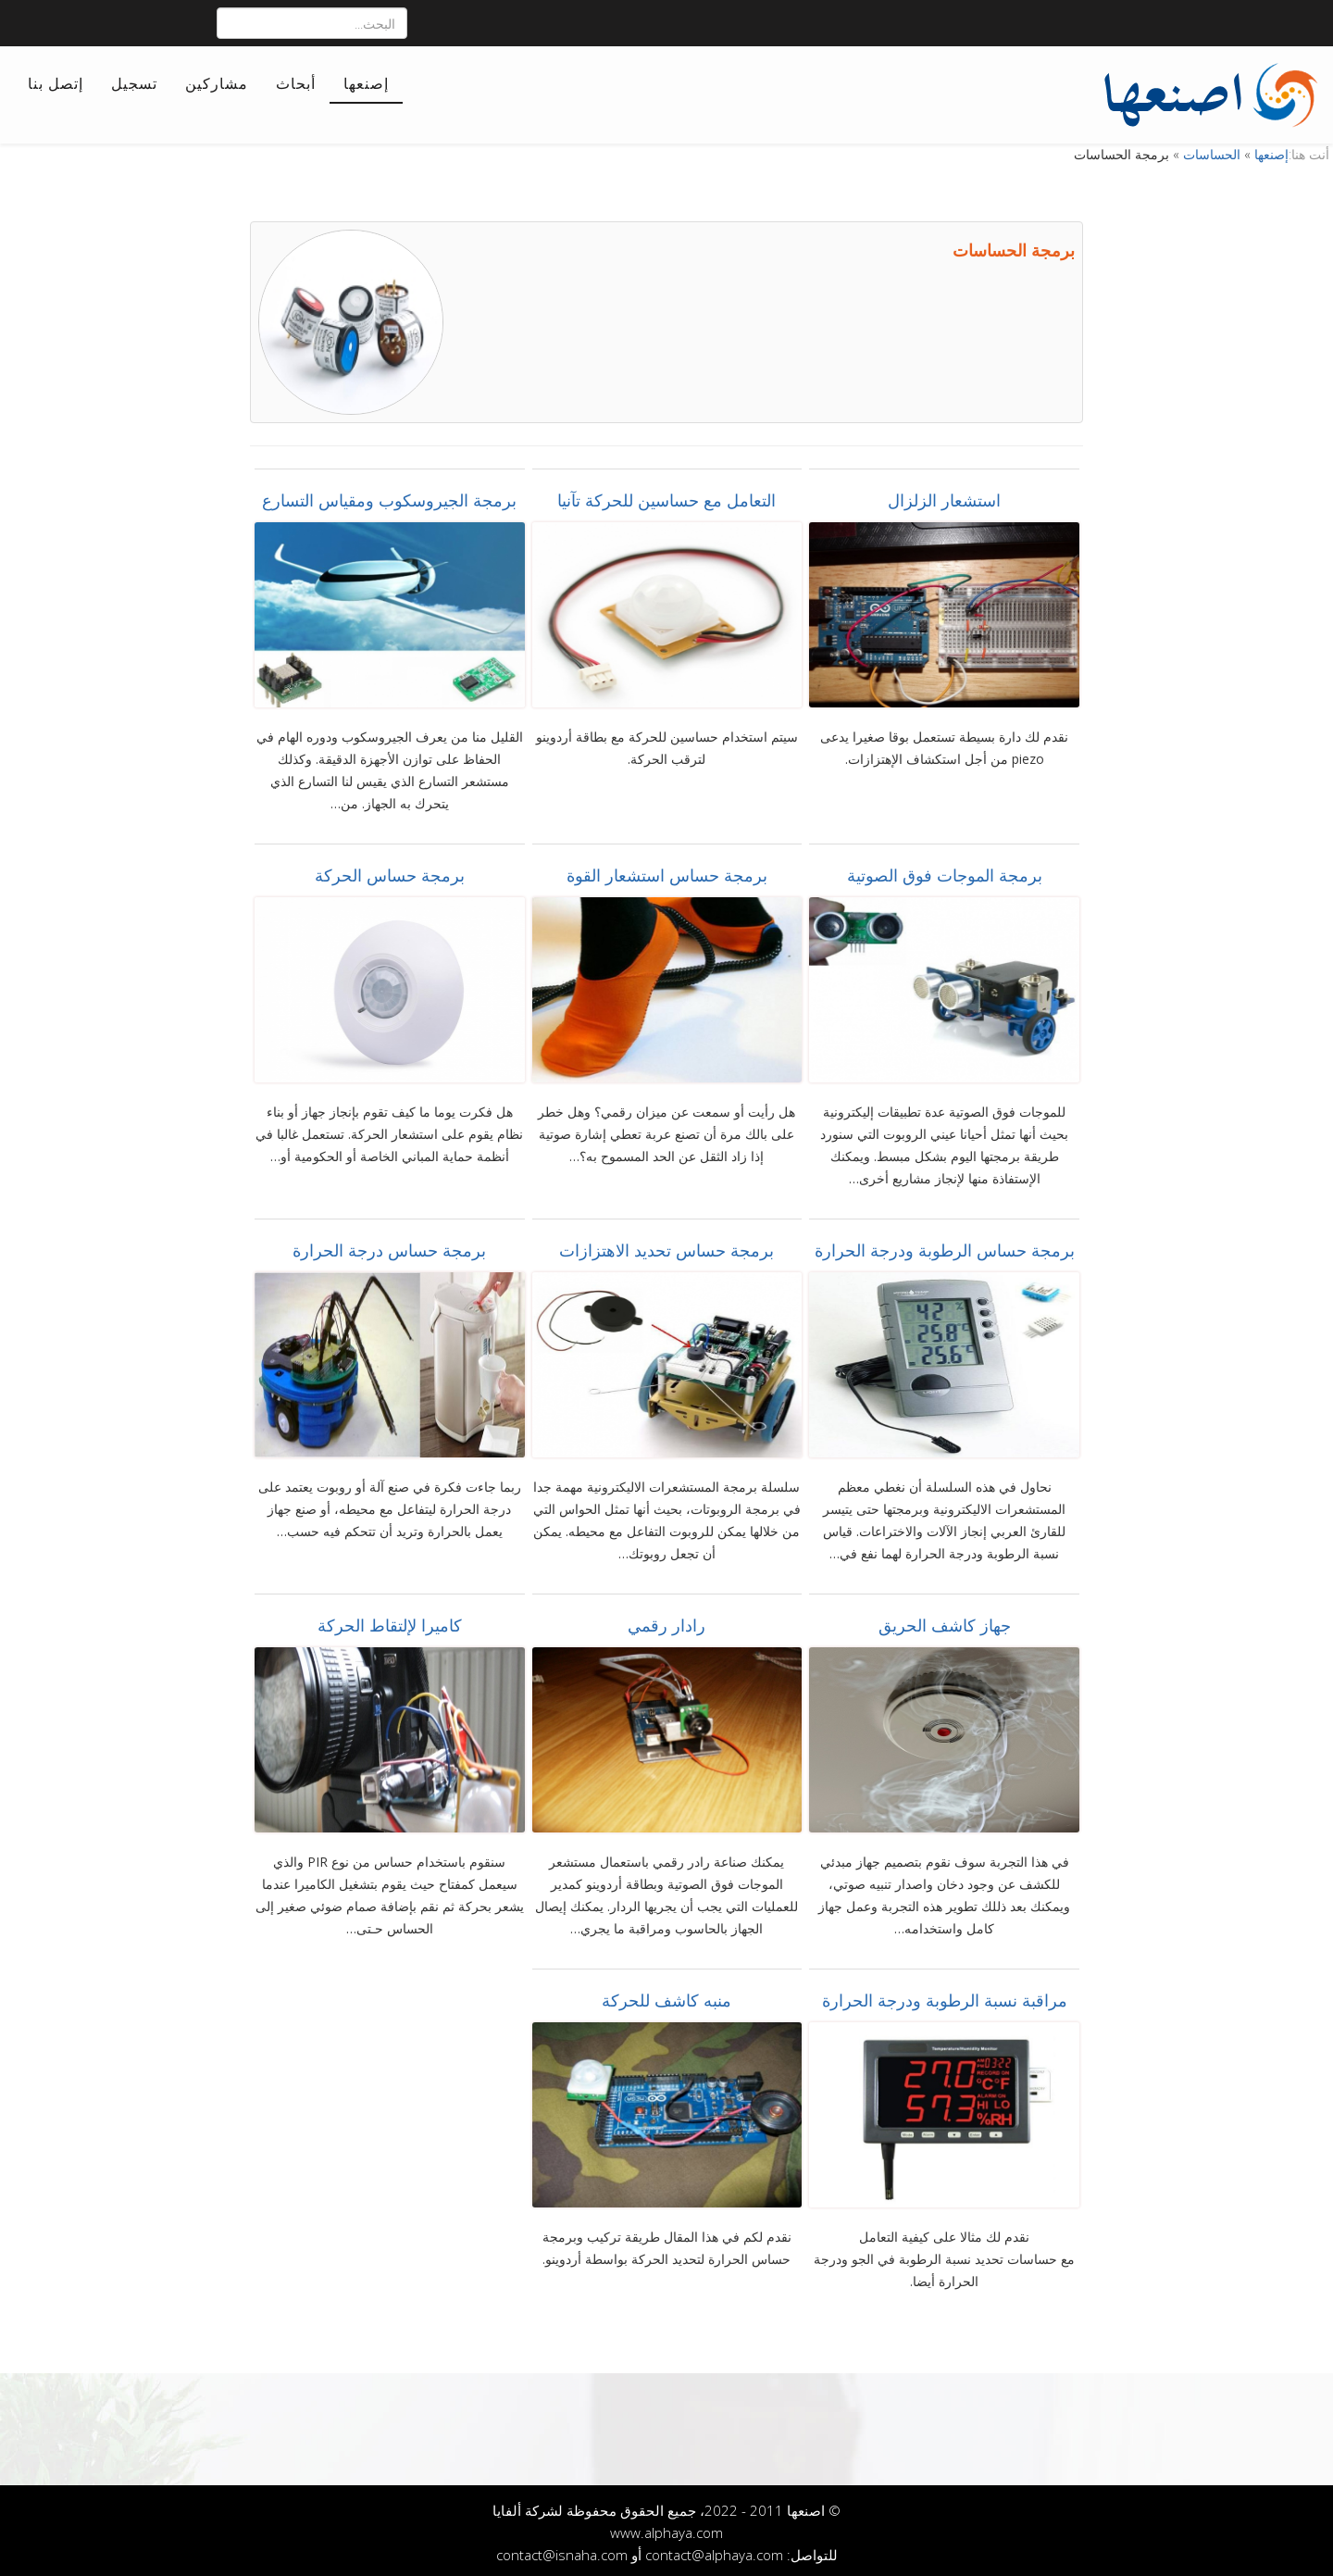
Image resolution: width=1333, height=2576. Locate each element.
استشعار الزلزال (944, 496)
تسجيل (134, 83)
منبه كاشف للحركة (666, 1996)
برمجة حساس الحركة (390, 871)
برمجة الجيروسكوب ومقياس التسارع (389, 496)
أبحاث (296, 83)
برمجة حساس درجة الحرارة (389, 1246)
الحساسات (1211, 150)
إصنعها (366, 83)
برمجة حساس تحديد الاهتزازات (666, 1246)
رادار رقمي (666, 1621)
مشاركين (216, 83)
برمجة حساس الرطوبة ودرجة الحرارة (945, 1246)
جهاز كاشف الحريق (944, 1621)
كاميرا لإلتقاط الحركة (390, 1621)
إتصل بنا (55, 83)
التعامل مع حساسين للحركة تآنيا (666, 496)
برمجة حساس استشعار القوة (667, 871)
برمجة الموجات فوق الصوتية (944, 871)
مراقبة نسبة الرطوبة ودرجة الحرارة (944, 1996)
